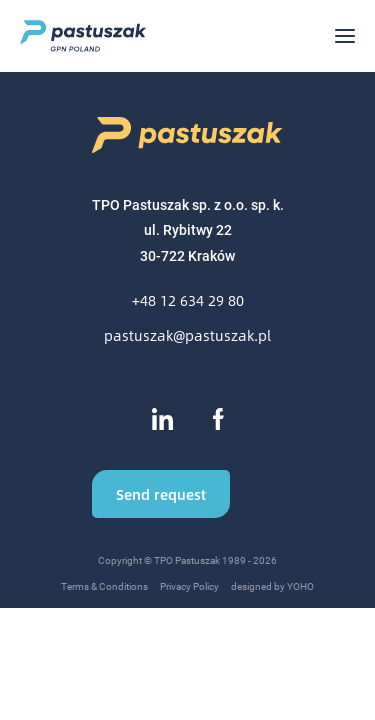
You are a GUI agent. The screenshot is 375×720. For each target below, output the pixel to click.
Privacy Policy (189, 586)
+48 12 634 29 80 (188, 300)
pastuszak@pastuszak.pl (187, 335)
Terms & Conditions (104, 586)
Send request (161, 494)
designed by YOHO (272, 586)
